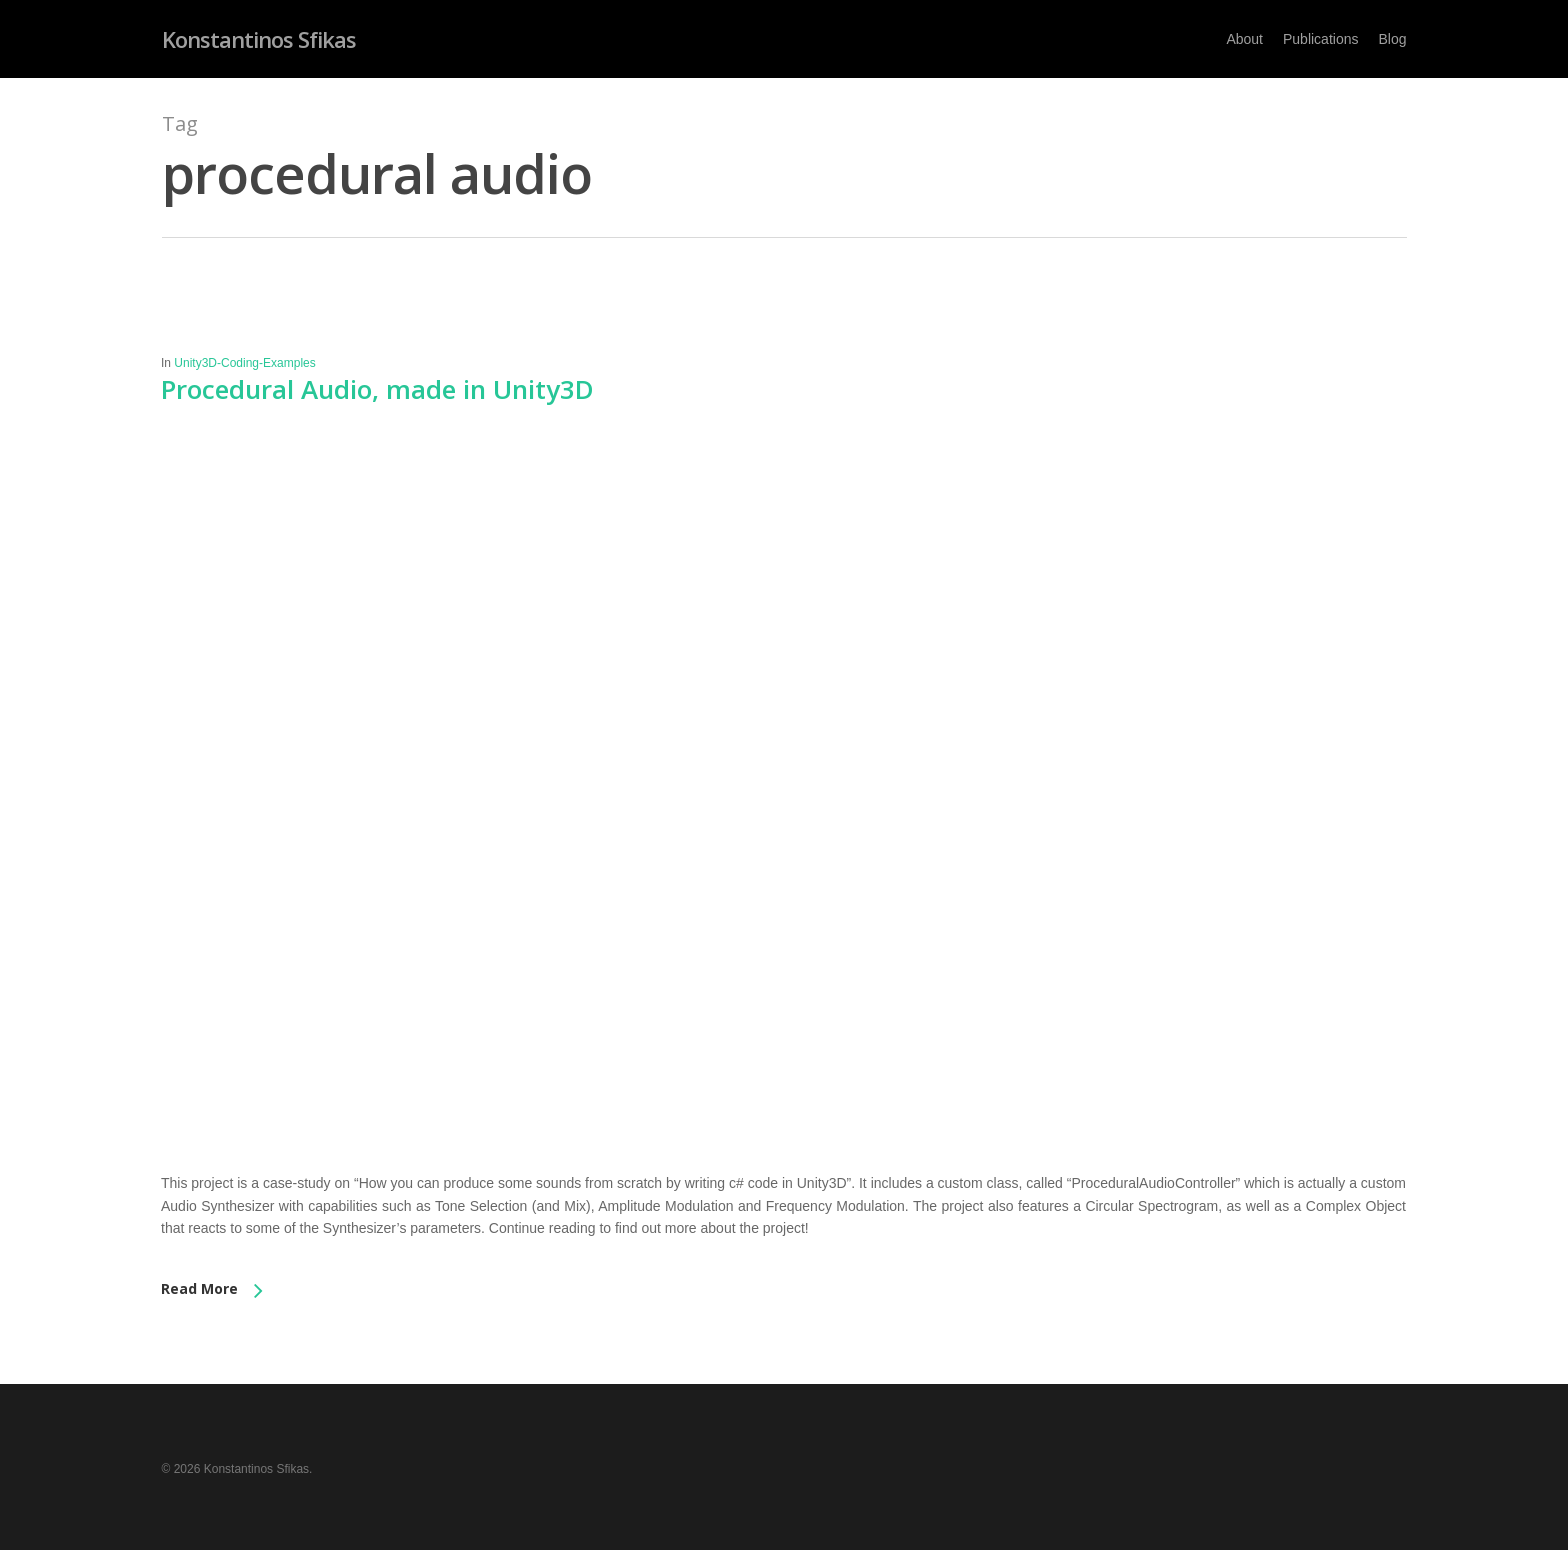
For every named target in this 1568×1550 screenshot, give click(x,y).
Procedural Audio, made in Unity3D (377, 389)
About (1244, 39)
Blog (1392, 39)
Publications (1321, 39)
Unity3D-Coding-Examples (244, 363)
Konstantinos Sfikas (259, 39)
